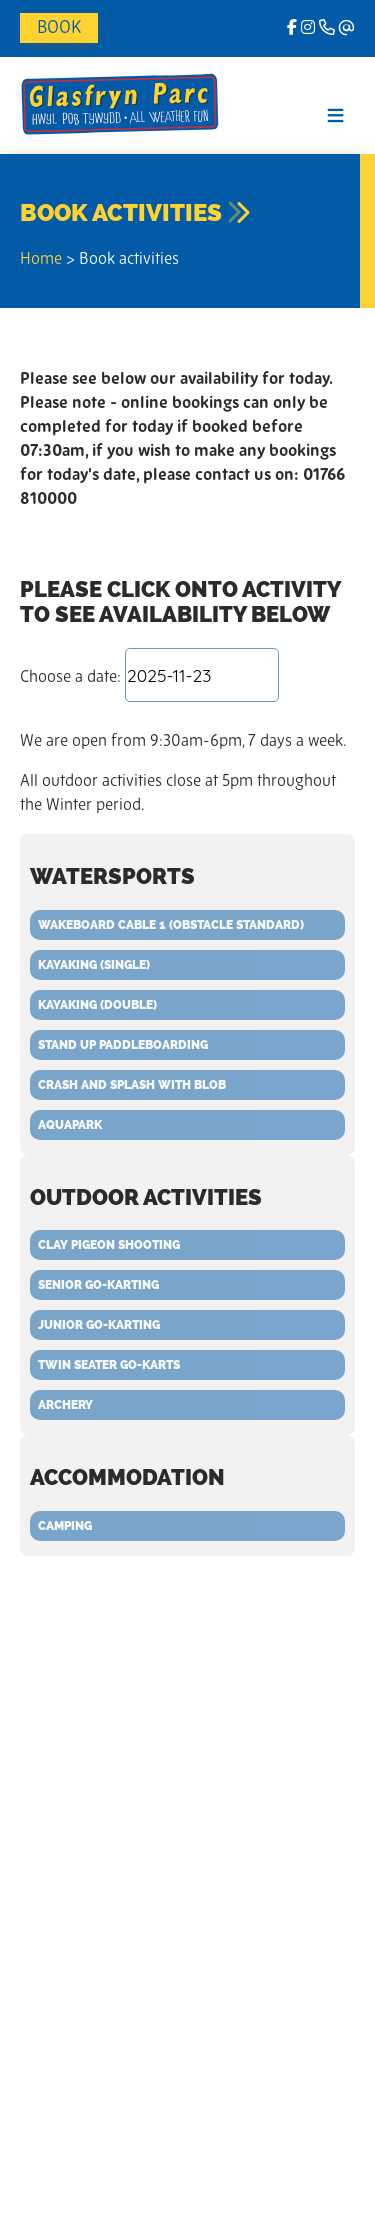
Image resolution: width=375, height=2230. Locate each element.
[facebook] (292, 29)
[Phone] (327, 29)
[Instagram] (308, 29)
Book (59, 28)
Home (41, 260)
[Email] (347, 29)
